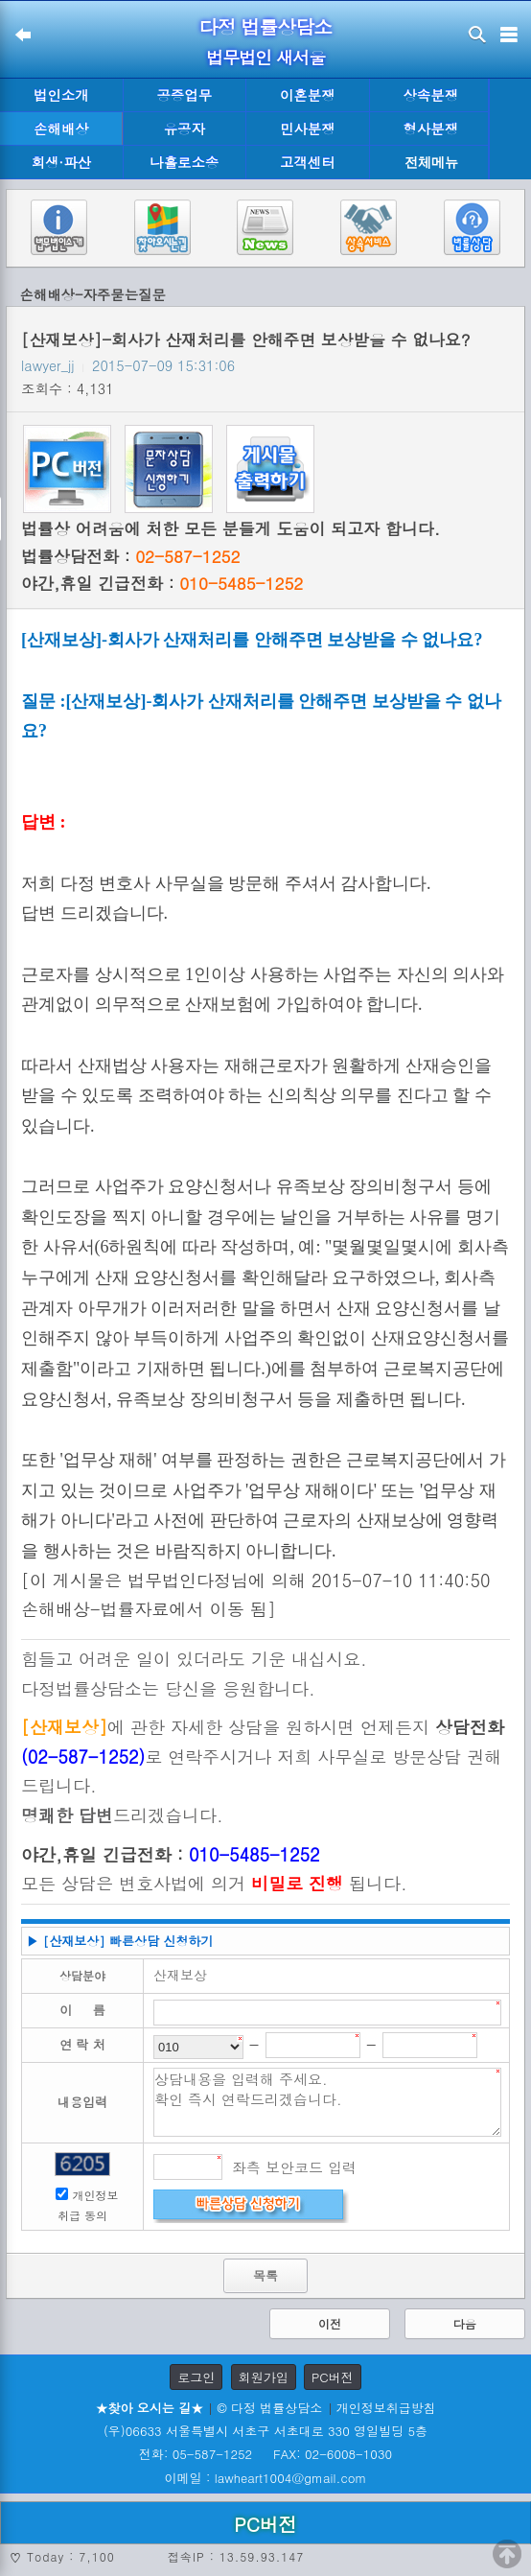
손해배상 (61, 128)
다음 (464, 2323)
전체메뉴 (431, 162)
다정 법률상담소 (266, 26)
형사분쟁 (430, 128)
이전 (329, 2323)
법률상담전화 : (130, 556)
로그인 (196, 2377)
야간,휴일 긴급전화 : (162, 583)
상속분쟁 (430, 95)
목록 (265, 2275)
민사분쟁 (307, 128)
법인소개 (61, 95)
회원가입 (264, 2377)
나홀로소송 (184, 162)
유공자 (184, 128)
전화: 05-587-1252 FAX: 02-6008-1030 (265, 2454)
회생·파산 (61, 162)
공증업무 (184, 95)
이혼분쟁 (307, 95)
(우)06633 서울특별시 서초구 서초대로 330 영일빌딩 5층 (265, 2431)
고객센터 (307, 162)
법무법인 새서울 (265, 57)
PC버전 (333, 2377)
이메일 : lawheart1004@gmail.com (266, 2478)
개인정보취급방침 (386, 2408)
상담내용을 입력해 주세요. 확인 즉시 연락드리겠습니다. (327, 2102)
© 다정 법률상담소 (269, 2408)
